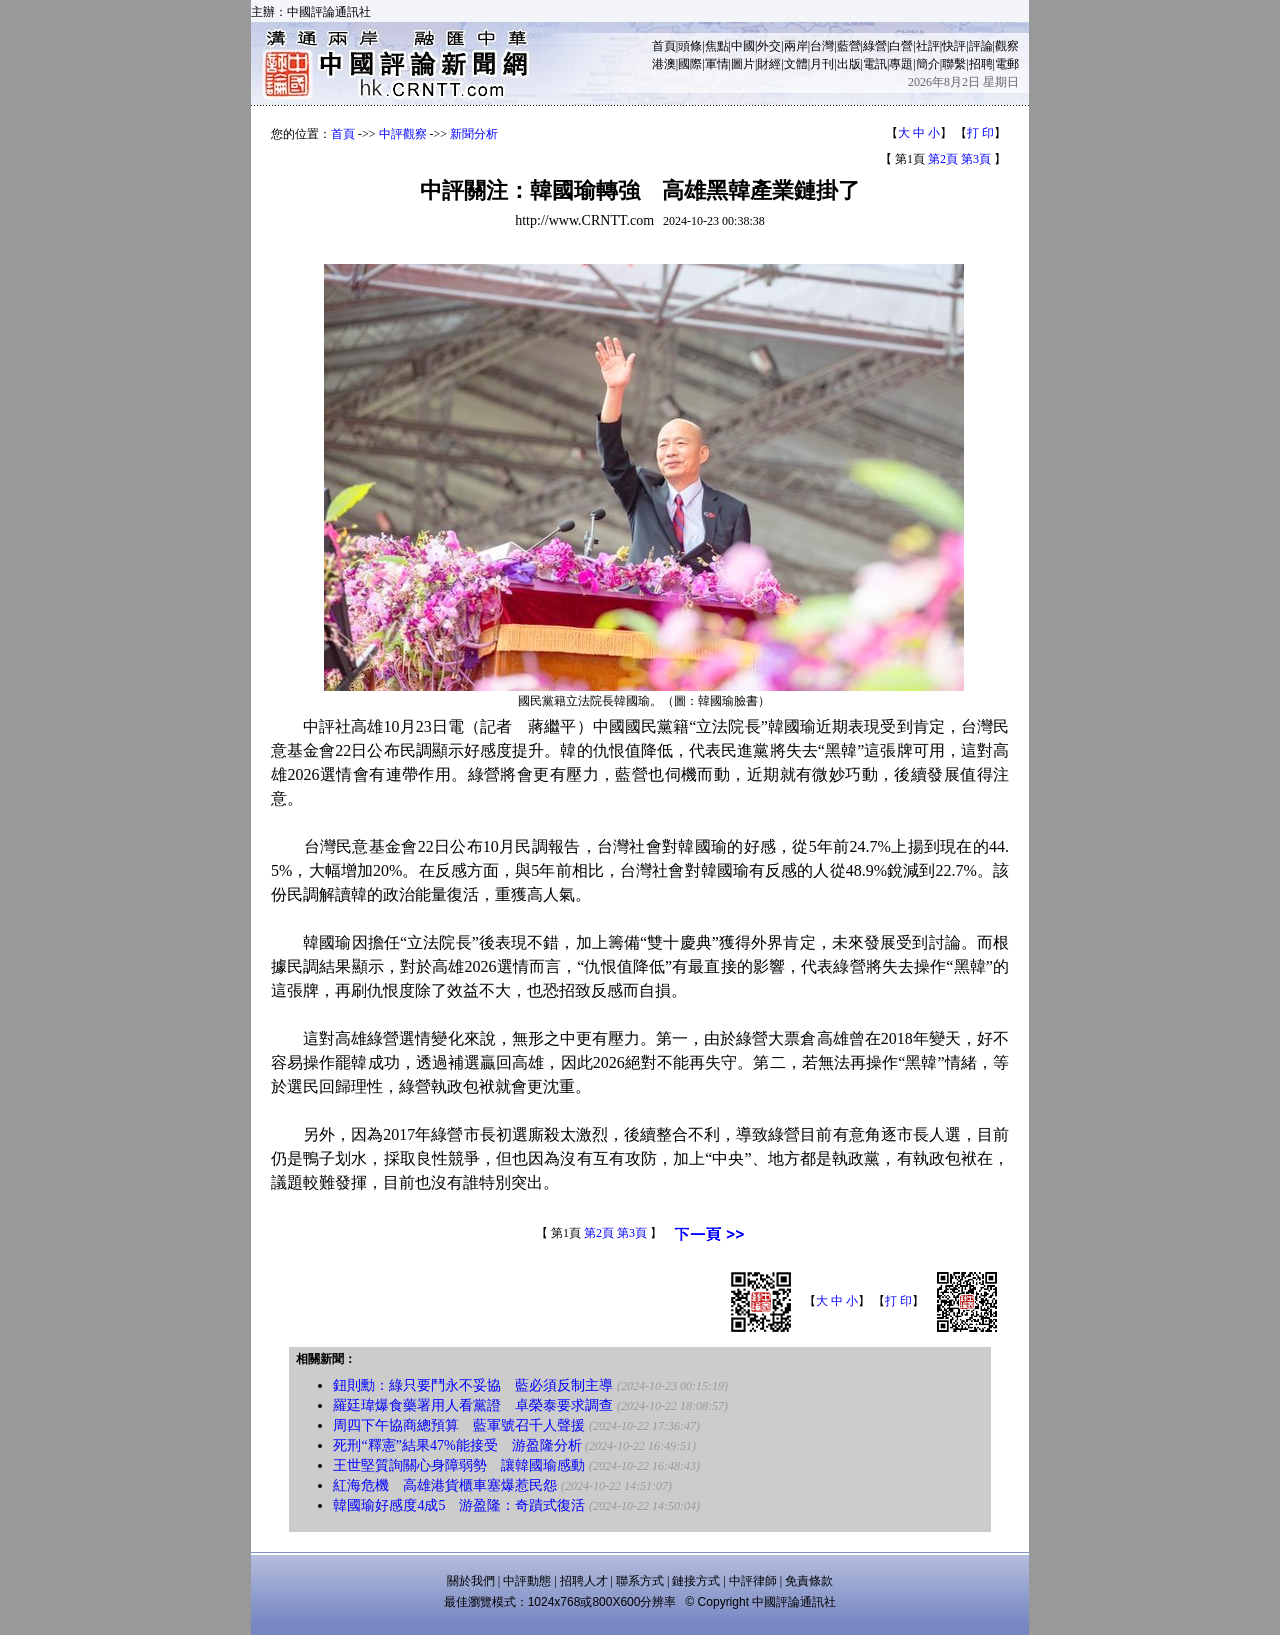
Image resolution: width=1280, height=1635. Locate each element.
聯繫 (954, 64)
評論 (981, 46)
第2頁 (943, 159)
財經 (769, 64)
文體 (796, 64)
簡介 (928, 64)
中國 (743, 46)
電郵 (1007, 64)
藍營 (849, 46)
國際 (690, 64)
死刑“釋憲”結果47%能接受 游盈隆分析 (457, 1445)
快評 (954, 46)
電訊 (875, 64)
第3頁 (976, 159)
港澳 (664, 64)
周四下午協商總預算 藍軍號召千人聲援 (459, 1425)
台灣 (822, 46)
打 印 (980, 133)
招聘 (981, 64)
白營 (901, 46)
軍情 (717, 64)
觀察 (1007, 46)
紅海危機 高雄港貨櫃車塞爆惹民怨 (445, 1485)
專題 (901, 64)
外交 (769, 46)
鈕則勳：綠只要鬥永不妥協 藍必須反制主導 (473, 1385)
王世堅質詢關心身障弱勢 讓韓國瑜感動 (459, 1465)
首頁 (664, 46)
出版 (849, 64)
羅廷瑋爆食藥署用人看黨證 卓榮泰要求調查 (473, 1405)
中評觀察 (403, 134)
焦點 (717, 46)
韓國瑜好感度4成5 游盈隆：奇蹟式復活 (459, 1505)
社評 (928, 46)
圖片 (743, 64)
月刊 (822, 64)
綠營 (875, 46)
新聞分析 (474, 134)
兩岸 (796, 46)
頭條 (690, 46)
